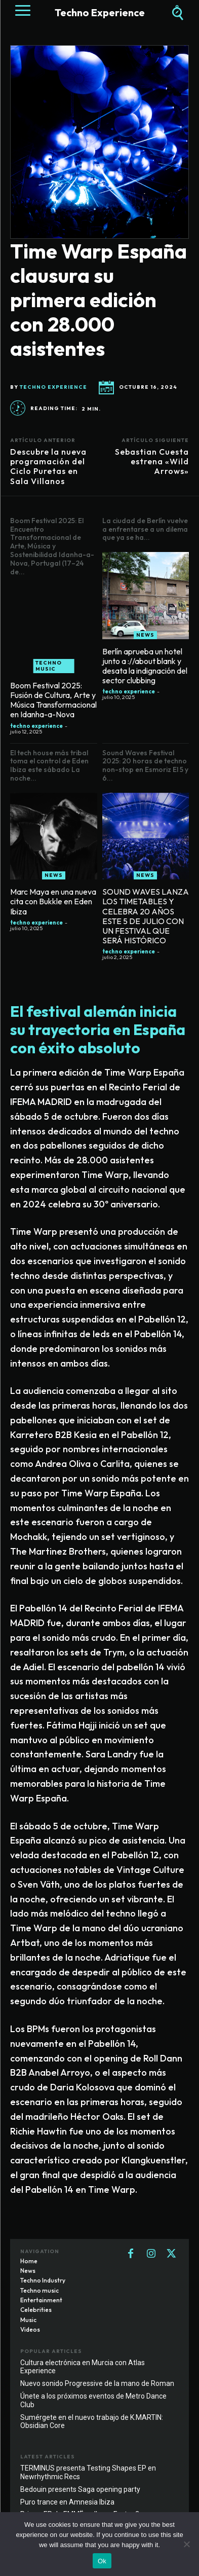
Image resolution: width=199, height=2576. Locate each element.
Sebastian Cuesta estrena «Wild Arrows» (152, 461)
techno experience (53, 387)
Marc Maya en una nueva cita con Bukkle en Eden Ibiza (53, 901)
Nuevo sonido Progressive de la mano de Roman (97, 2383)
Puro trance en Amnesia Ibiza (67, 2502)
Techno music (48, 665)
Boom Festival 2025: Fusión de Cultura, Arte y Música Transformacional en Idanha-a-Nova (53, 700)
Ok (102, 2561)
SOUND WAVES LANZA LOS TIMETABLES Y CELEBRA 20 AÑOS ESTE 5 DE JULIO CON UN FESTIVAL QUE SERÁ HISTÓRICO (145, 916)
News (145, 635)
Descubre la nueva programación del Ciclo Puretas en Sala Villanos (48, 466)
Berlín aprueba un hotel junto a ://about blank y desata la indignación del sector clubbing (144, 666)
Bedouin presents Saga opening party (80, 2489)
